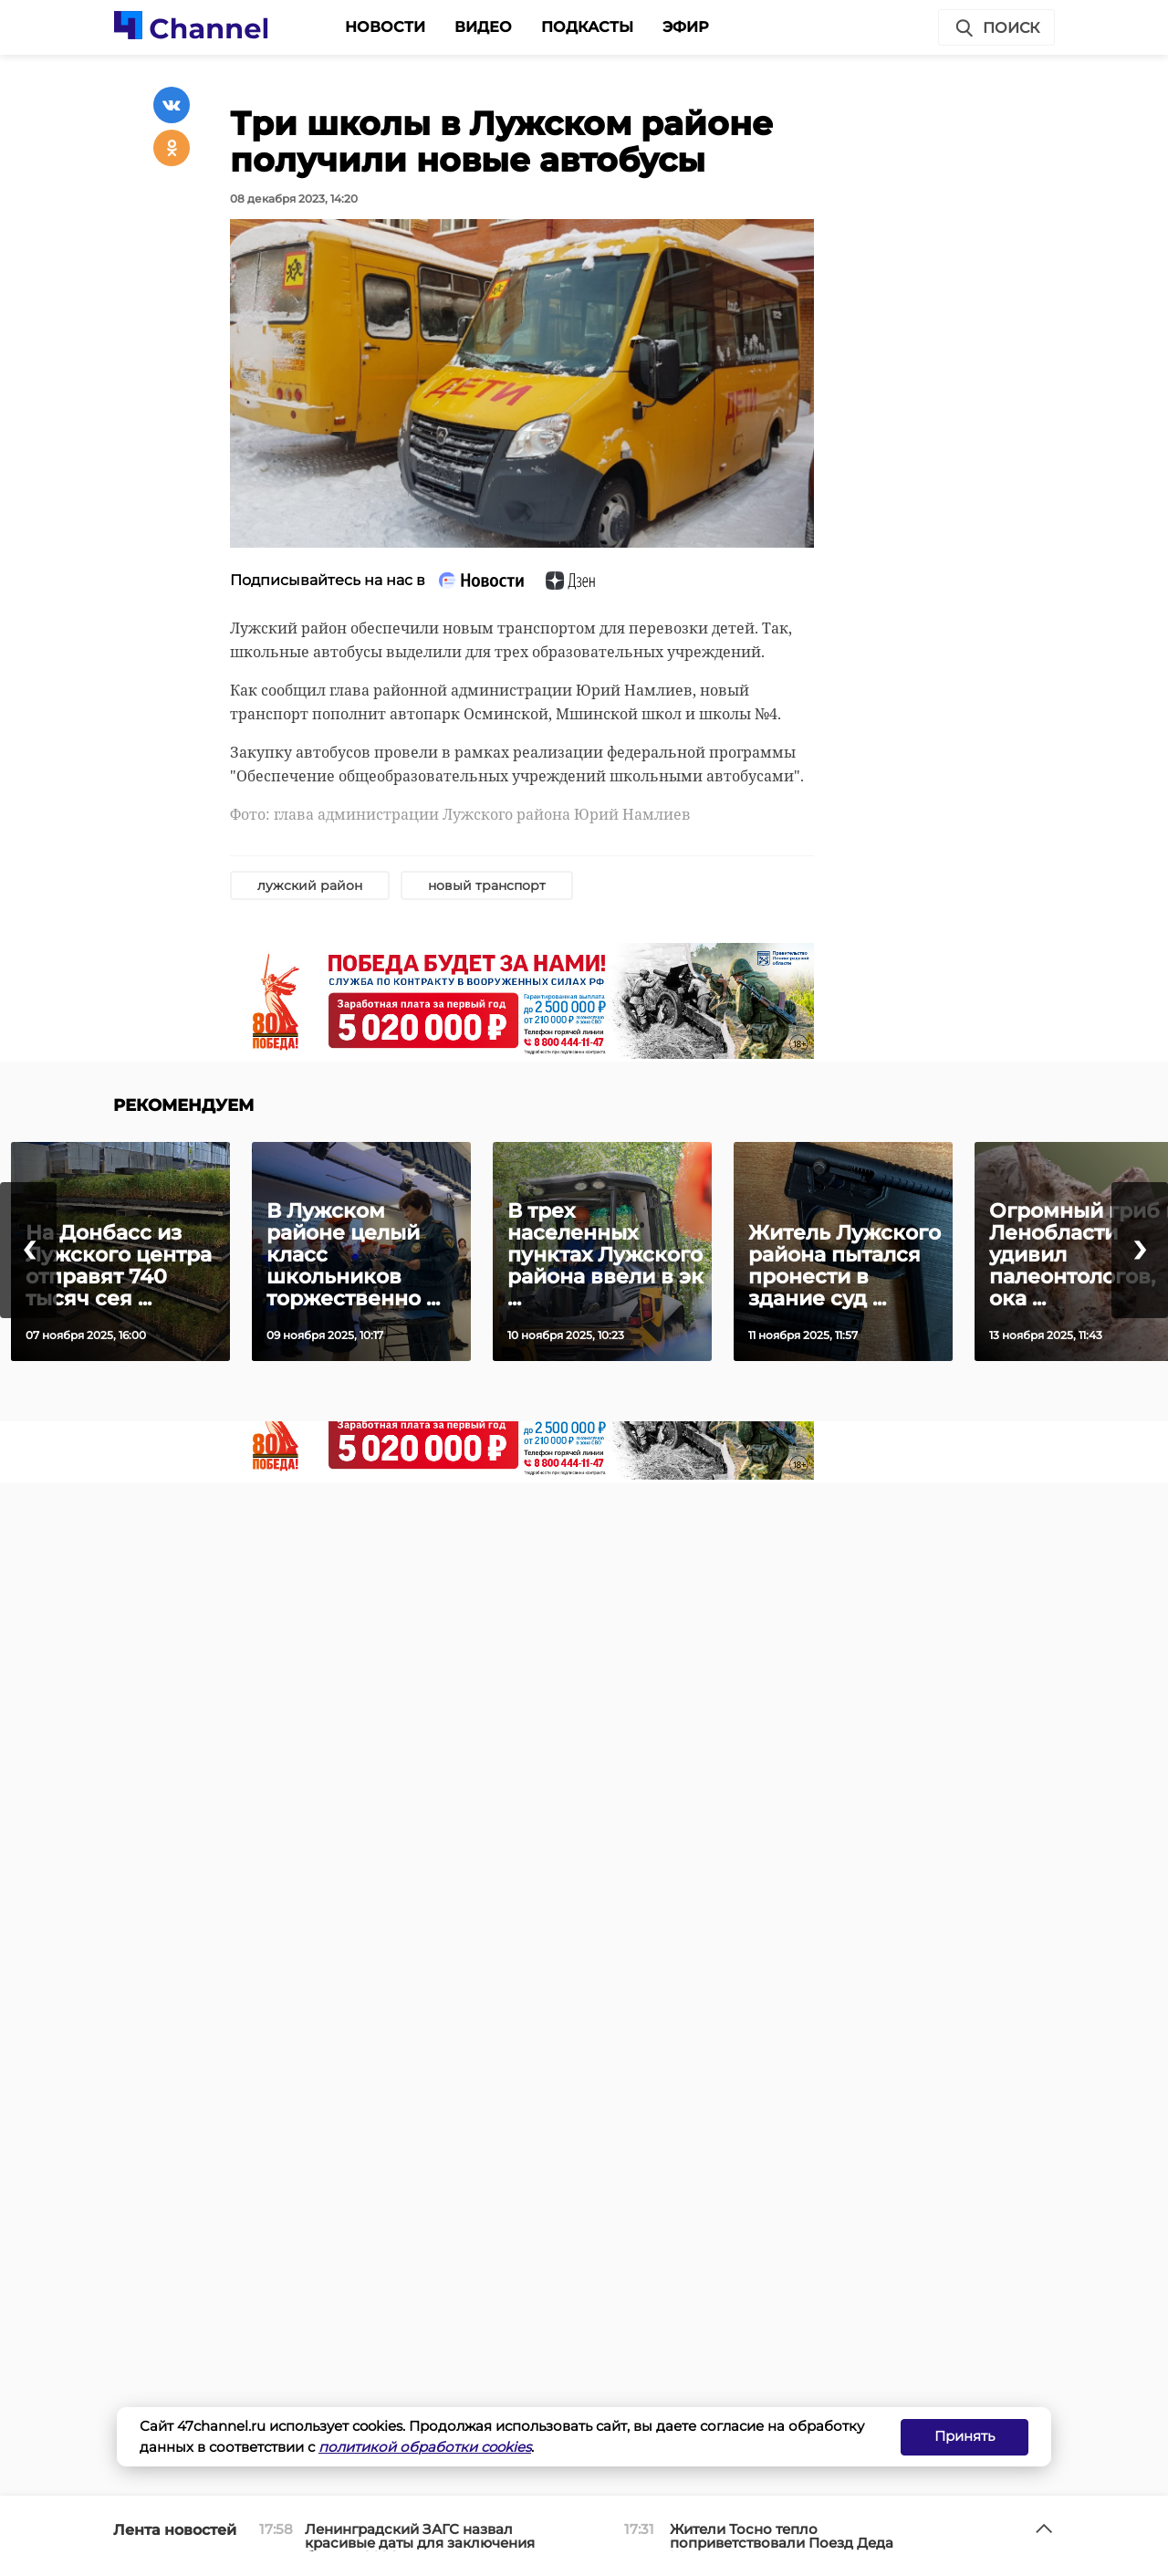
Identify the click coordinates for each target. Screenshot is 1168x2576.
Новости (385, 27)
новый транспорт (487, 885)
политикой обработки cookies (424, 2447)
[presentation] (28, 1250)
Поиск (996, 28)
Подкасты (587, 27)
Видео (483, 27)
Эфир (685, 27)
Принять (964, 2436)
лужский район (309, 885)
